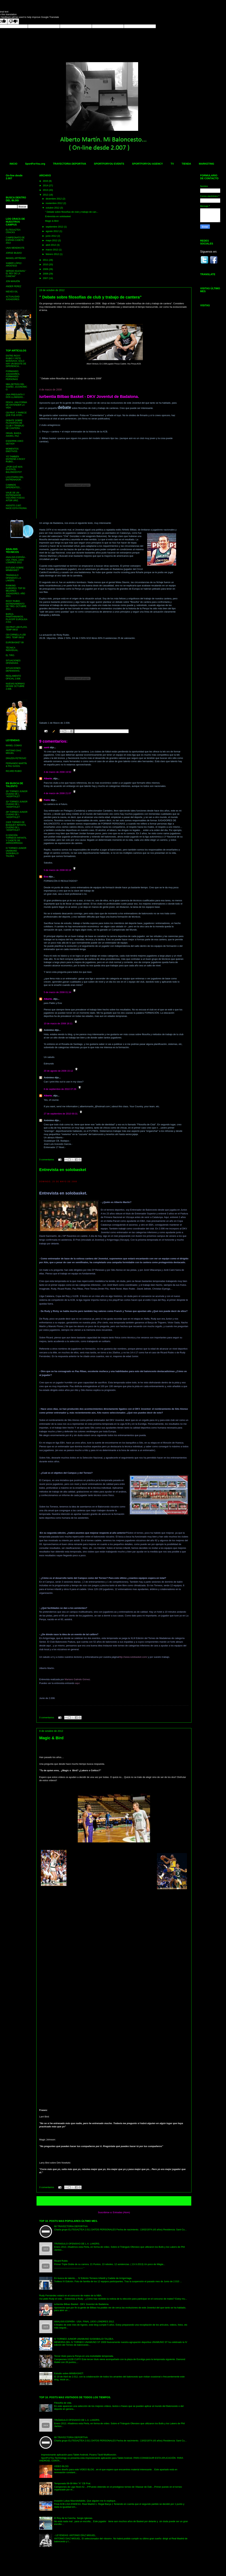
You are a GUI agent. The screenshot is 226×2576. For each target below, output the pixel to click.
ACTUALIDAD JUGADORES (13, 297)
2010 (46, 264)
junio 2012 (51, 236)
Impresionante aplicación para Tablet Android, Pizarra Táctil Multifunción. (79, 2454)
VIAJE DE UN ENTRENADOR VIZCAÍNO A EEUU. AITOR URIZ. (15, 496)
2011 (46, 260)
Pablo (47, 800)
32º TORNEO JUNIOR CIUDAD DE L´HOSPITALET (16, 804)
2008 (46, 273)
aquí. (77, 1683)
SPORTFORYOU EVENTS (109, 163)
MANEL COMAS (14, 745)
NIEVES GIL (12, 291)
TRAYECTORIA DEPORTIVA (69, 163)
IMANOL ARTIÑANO (16, 258)
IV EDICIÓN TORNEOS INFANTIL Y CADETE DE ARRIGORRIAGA (16, 839)
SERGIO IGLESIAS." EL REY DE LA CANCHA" (16, 274)
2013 (46, 190)
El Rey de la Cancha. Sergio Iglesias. (73, 2518)
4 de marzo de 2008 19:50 (58, 772)
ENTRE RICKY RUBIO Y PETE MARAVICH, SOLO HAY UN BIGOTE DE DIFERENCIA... (16, 361)
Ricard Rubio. (61, 2260)
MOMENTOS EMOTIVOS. (12, 450)
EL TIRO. (10, 655)
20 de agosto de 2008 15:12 (59, 1070)
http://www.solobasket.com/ (133, 1657)
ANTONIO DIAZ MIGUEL (13, 751)
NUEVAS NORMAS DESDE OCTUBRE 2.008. (15, 686)
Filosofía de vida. (63, 2402)
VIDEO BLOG (61, 2466)
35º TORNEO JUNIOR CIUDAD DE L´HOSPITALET (16, 794)
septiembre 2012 (55, 226)
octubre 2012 (53, 207)
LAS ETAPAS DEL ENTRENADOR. (15, 478)
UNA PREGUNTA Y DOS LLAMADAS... (15, 395)
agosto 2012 (52, 231)
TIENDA (186, 163)
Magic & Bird (51, 221)
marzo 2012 (52, 249)
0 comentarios (46, 1159)
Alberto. (48, 778)
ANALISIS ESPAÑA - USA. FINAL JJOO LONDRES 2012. (84, 2321)
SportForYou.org (35, 163)
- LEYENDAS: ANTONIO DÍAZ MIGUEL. (75, 2535)
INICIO (13, 163)
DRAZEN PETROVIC (16, 758)
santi (46, 747)
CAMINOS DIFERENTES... (13, 486)
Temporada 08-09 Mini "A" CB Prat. (72, 2483)
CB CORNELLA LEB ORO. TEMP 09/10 (16, 636)
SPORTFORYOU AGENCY (147, 163)
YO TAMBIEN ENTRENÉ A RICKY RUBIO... (15, 459)
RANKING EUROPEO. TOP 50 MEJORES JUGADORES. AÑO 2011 (15, 590)
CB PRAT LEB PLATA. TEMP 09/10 (16, 628)
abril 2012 (51, 245)
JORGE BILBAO (14, 253)
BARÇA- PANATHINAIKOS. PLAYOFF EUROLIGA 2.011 (16, 618)
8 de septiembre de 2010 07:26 (60, 1089)
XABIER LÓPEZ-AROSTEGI (14, 264)
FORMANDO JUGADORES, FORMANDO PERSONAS (13, 375)
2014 (46, 185)
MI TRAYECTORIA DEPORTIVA (71, 2226)
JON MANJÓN (13, 281)
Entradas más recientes (54, 2200)
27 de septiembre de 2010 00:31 (61, 1113)
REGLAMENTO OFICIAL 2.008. (13, 677)
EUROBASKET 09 (15, 642)
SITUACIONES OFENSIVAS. (13, 661)
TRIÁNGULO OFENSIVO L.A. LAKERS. (14, 578)
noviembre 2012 (54, 203)
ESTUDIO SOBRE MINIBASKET (15, 569)
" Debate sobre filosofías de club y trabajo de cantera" (90, 297)
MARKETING (206, 163)
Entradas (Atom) (121, 2212)
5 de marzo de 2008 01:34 (58, 992)
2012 (46, 194)
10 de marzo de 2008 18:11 (58, 1023)
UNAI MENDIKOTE (15, 248)
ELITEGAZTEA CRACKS (13, 231)
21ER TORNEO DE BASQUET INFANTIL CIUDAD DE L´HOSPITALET (16, 826)
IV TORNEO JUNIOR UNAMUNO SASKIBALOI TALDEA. (84, 2338)
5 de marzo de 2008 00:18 (58, 870)
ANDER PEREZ (13, 286)
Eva (46, 876)
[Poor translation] (13, 21)
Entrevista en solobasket (58, 216)
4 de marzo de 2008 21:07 (58, 793)
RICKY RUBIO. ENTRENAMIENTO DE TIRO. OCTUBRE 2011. (16, 605)
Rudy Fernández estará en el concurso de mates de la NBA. (70, 2295)
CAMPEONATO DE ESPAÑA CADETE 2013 (15, 240)
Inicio (117, 2200)
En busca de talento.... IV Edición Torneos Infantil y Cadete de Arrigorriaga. (93, 2278)
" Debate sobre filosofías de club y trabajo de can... (71, 211)
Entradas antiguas (177, 2200)
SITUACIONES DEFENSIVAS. (13, 669)
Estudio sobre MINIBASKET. (69, 2373)
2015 (46, 181)
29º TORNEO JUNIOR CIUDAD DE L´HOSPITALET (16, 814)
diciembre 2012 (54, 198)
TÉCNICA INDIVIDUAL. (12, 649)
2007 (46, 278)
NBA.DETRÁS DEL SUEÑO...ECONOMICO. (16, 387)
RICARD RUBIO (14, 771)
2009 (46, 269)
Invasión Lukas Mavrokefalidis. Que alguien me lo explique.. (85, 2500)
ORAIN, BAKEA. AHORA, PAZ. (14, 434)
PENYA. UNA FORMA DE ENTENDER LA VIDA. (16, 405)
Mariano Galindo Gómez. (78, 1679)
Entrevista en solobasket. (63, 1193)
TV (172, 163)
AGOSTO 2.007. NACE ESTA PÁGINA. (16, 506)
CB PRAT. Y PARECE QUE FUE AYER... (16, 413)
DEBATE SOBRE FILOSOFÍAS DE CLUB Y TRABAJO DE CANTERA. (15, 424)
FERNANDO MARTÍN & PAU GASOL (16, 764)
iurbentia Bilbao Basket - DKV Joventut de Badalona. (81, 2304)
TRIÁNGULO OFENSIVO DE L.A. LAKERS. (77, 2243)
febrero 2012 (53, 254)
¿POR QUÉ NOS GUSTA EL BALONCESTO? (14, 469)
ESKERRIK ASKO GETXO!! (14, 442)
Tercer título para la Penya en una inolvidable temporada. (84, 2356)
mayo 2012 (52, 240)
